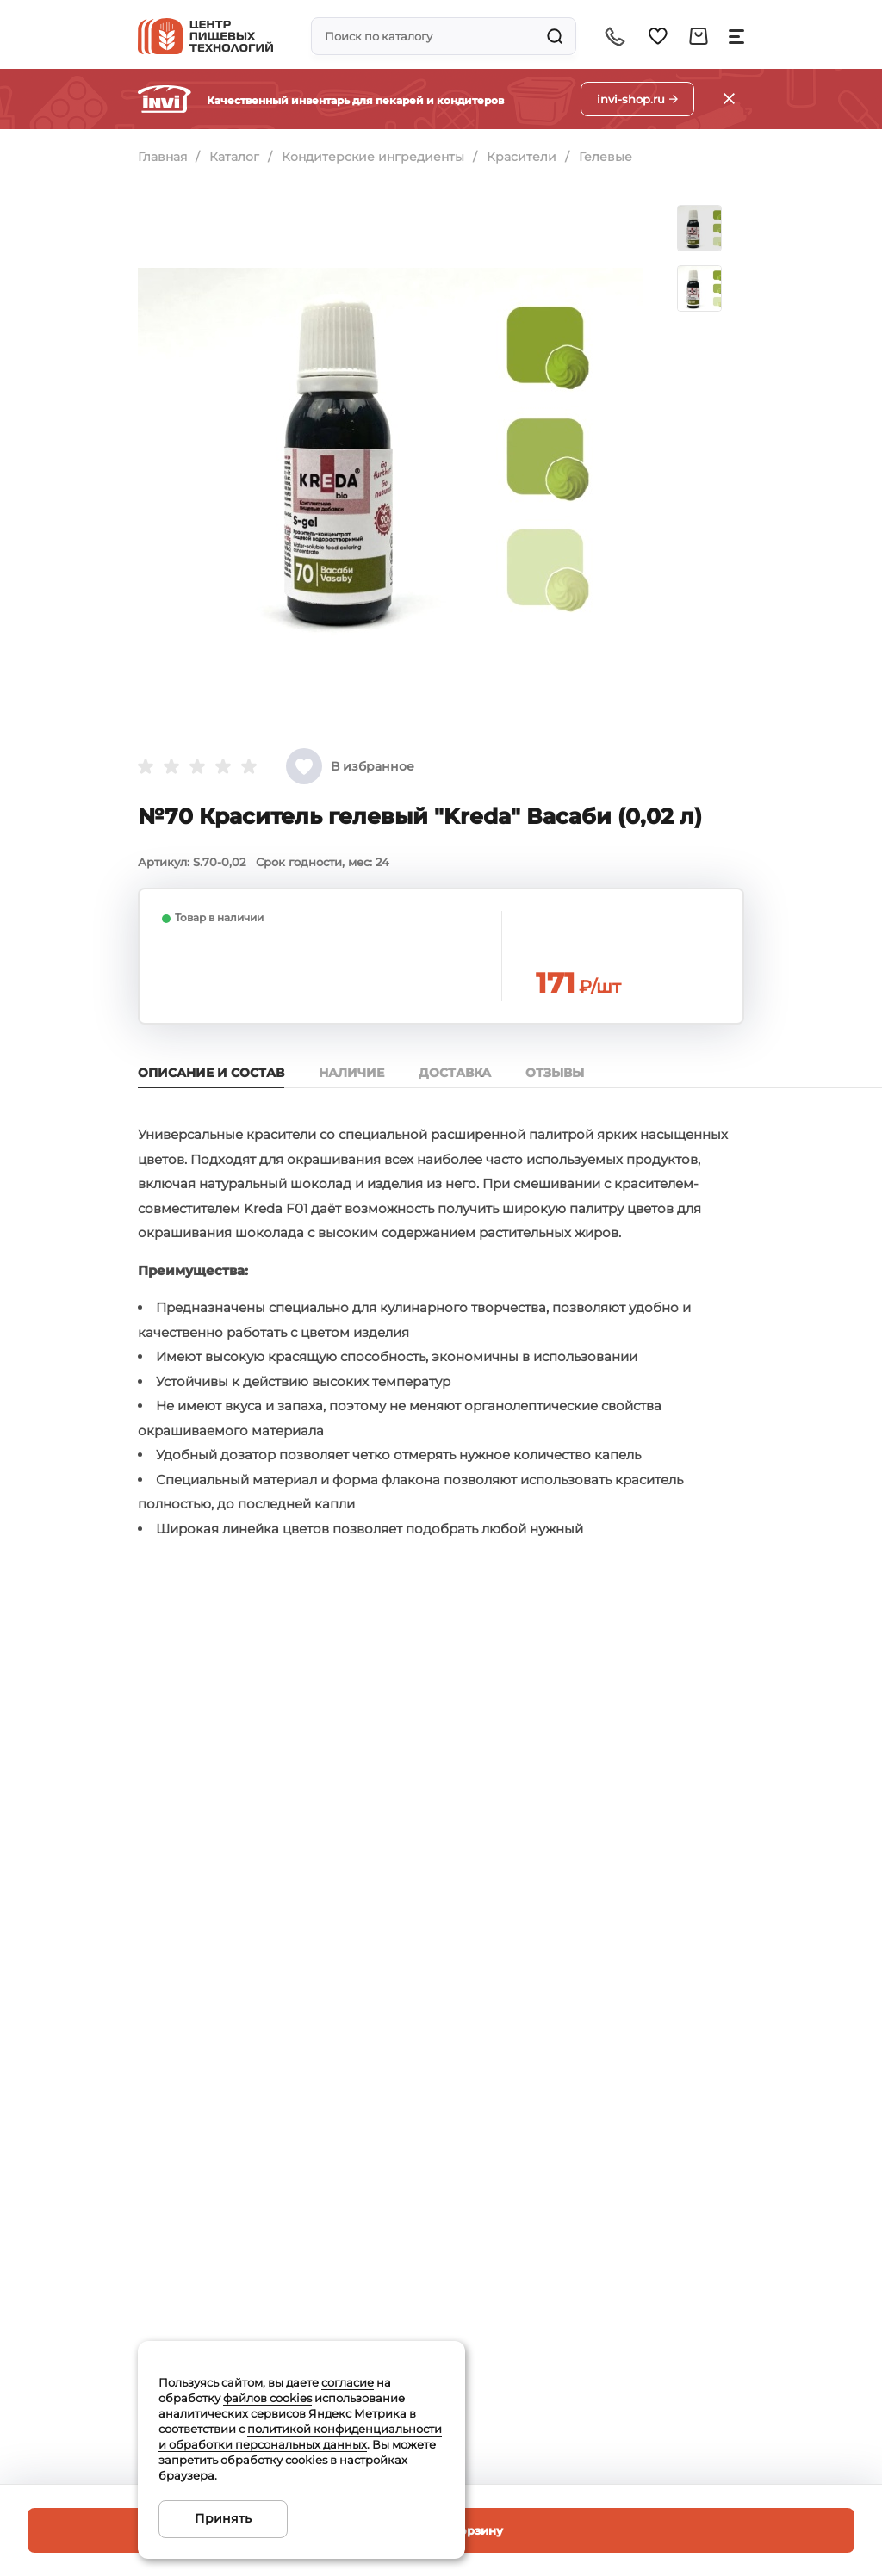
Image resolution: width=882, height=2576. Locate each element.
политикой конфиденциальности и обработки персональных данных (300, 2436)
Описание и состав (211, 1073)
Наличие (351, 1073)
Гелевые (605, 156)
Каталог (234, 156)
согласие (347, 2382)
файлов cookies (267, 2398)
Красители (521, 156)
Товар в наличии (219, 917)
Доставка (455, 1073)
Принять (223, 2518)
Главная (162, 156)
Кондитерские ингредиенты (373, 156)
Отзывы (554, 1073)
